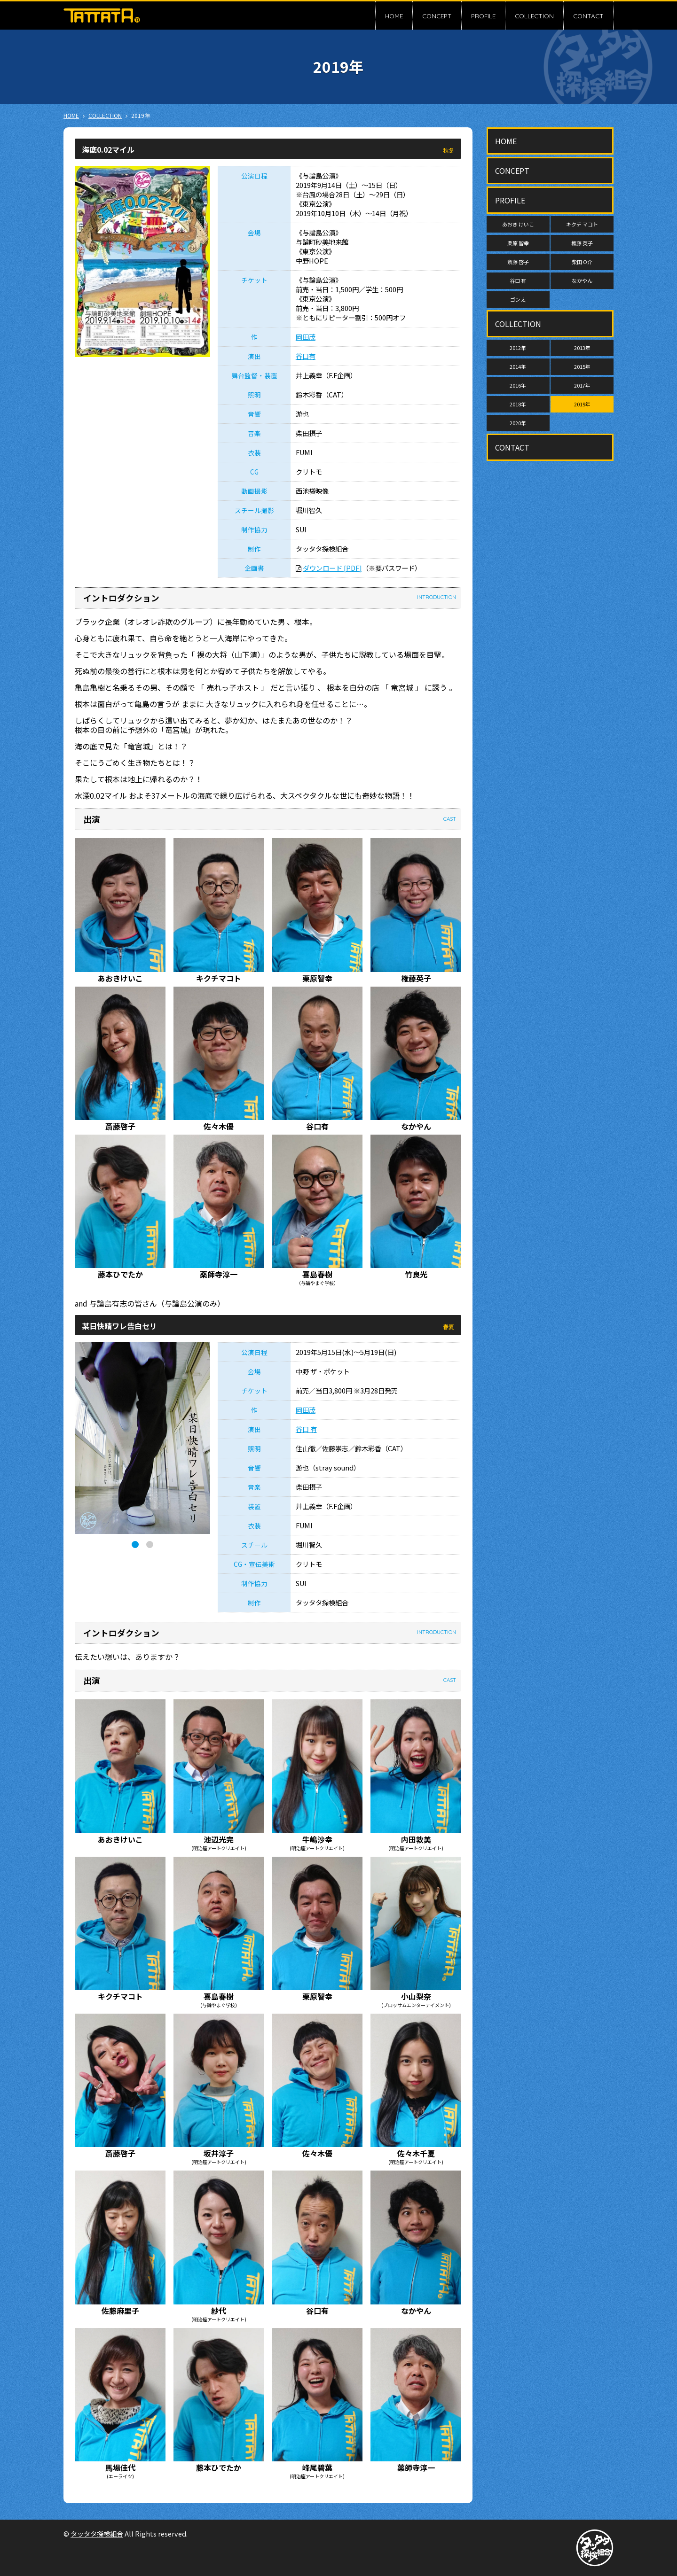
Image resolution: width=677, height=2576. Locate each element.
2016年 (518, 385)
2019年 (582, 404)
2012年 (518, 347)
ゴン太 (518, 299)
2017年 (582, 385)
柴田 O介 (582, 261)
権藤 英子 (582, 243)
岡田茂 (305, 337)
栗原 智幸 (518, 243)
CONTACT (588, 16)
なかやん (582, 280)
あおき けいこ (518, 224)
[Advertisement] (550, 606)
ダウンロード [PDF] (332, 568)
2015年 (582, 366)
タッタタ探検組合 (97, 2533)
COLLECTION (534, 16)
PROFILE (483, 16)
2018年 (518, 404)
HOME (394, 16)
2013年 (582, 347)
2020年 (518, 423)
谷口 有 (306, 1429)
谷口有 (305, 356)
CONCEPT (437, 16)
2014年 (518, 366)
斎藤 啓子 (518, 261)
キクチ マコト (582, 224)
